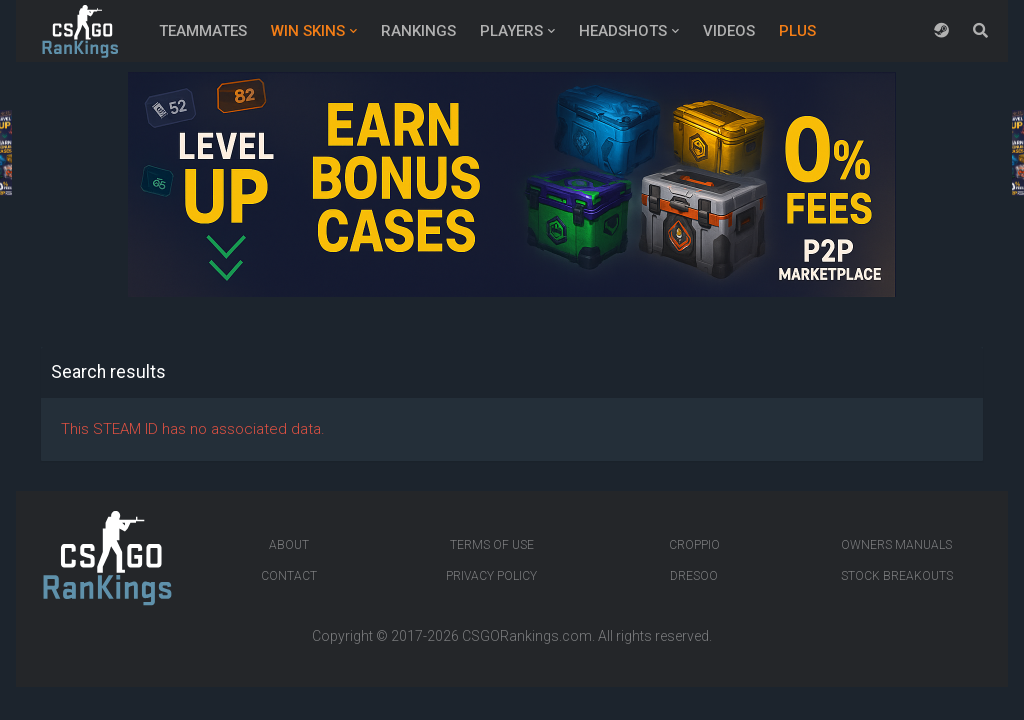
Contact (289, 576)
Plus (797, 31)
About (289, 545)
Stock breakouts (897, 576)
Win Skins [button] (308, 31)
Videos (729, 31)
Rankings (418, 31)
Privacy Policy (491, 576)
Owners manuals (896, 545)
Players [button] (511, 31)
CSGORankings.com (527, 636)
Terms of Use (492, 545)
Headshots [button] (623, 31)
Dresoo (694, 576)
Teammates (203, 31)
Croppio (694, 545)
